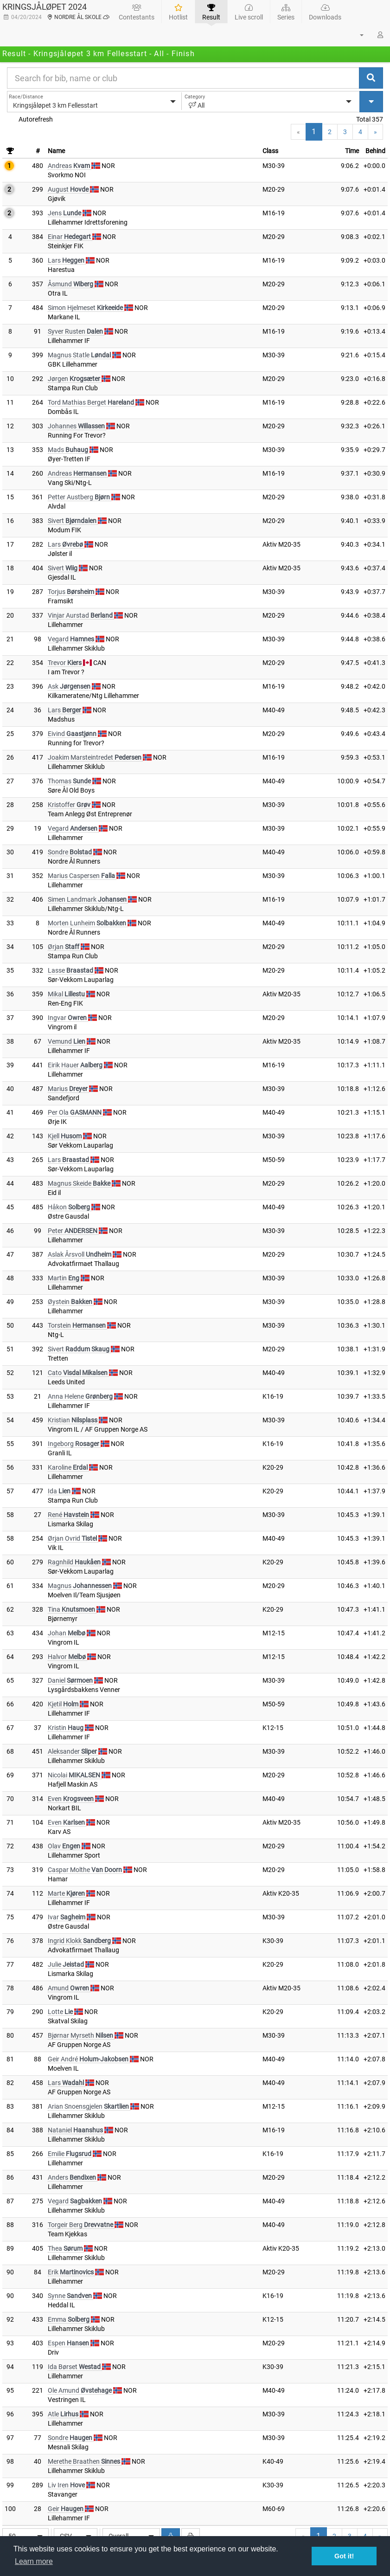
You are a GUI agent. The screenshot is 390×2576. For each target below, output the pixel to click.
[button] (356, 34)
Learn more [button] (34, 2561)
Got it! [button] (344, 2556)
